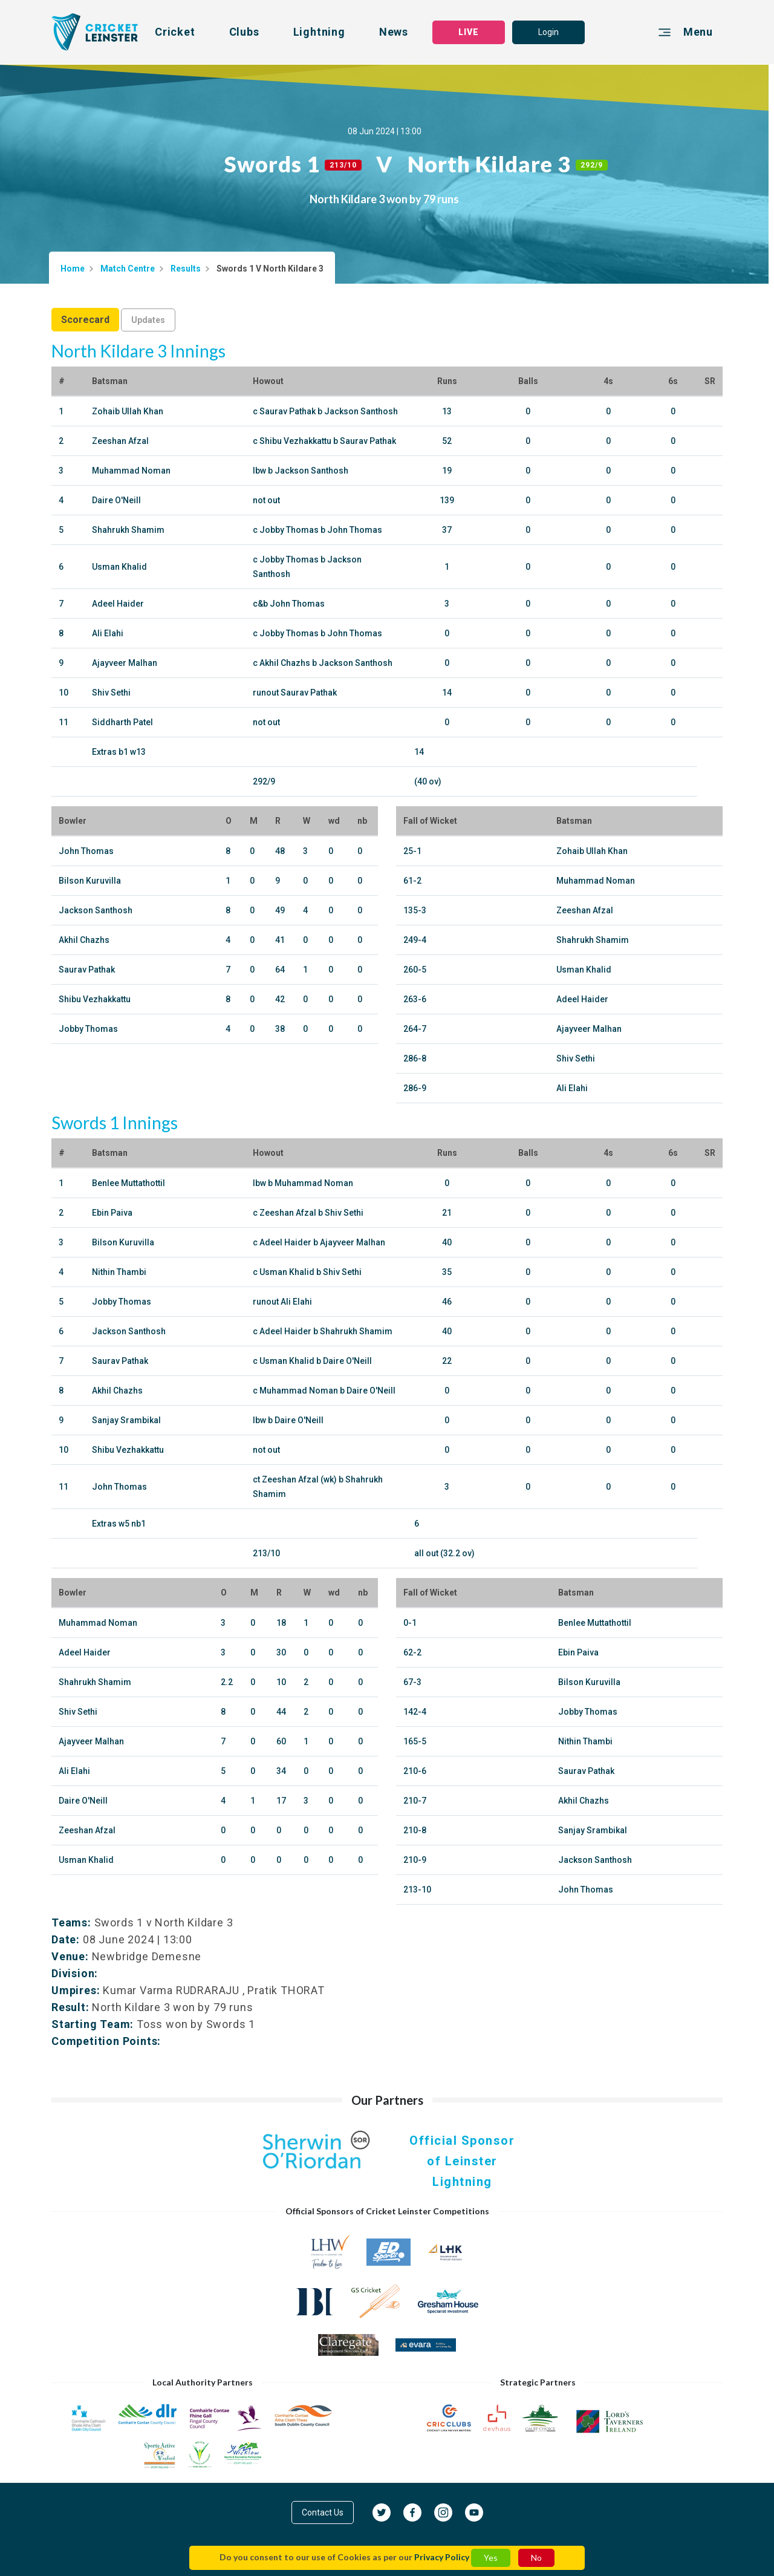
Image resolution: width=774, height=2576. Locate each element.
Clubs (244, 31)
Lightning (319, 31)
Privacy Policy (441, 2557)
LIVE (468, 32)
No (536, 2557)
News (393, 31)
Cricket (175, 31)
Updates (148, 320)
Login (548, 32)
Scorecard (85, 319)
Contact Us (322, 2512)
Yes (491, 2557)
